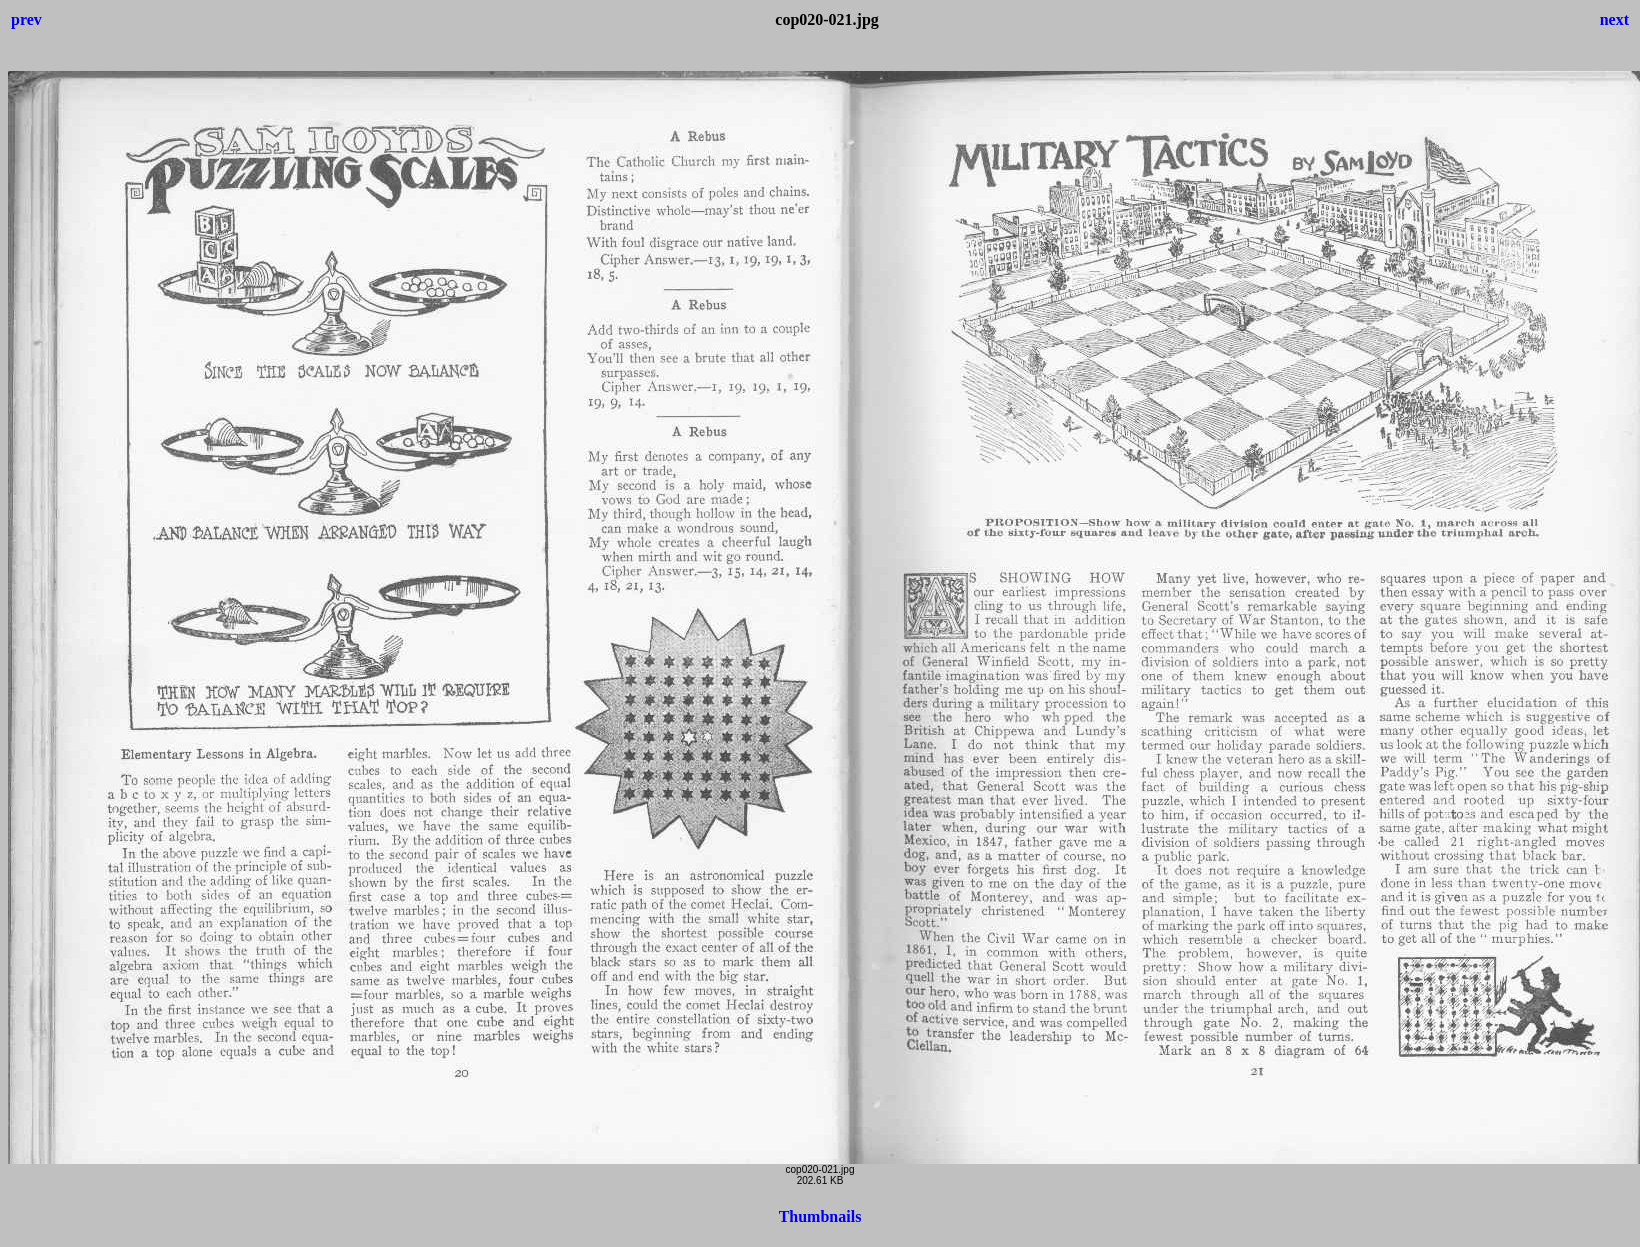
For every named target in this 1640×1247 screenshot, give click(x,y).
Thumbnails (820, 1216)
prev (26, 19)
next (1614, 19)
